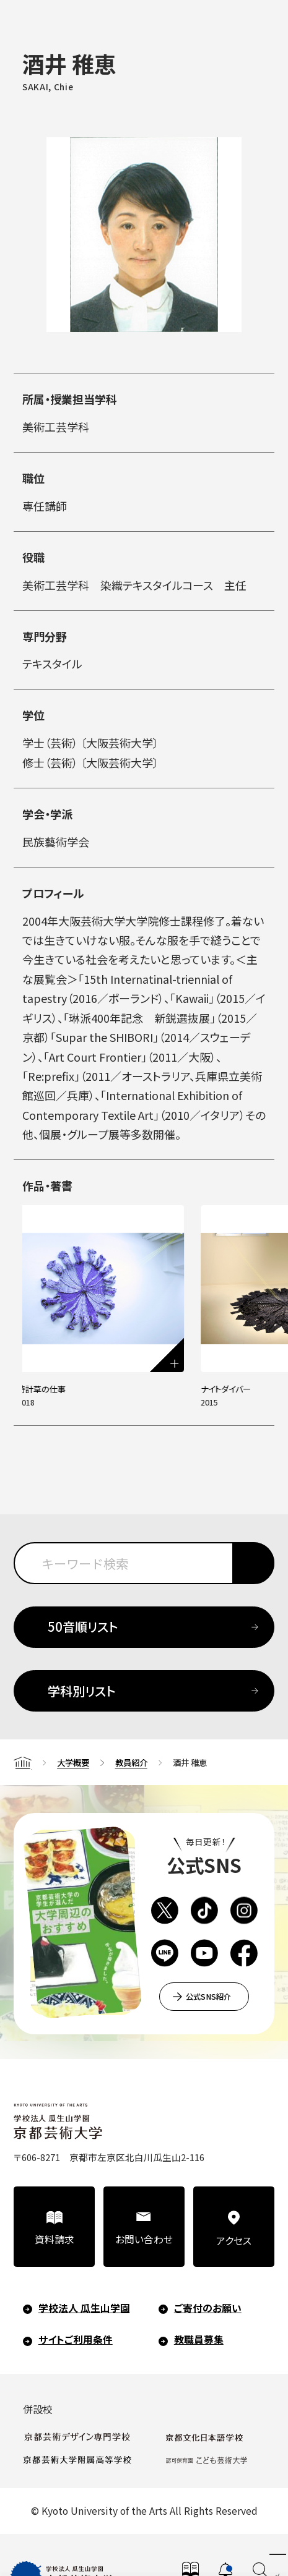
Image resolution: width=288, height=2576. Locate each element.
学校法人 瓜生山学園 (84, 2307)
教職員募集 (199, 2339)
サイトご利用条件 (75, 2339)
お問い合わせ (144, 2239)
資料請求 (54, 2239)
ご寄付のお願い (208, 2307)
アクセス (233, 2240)
